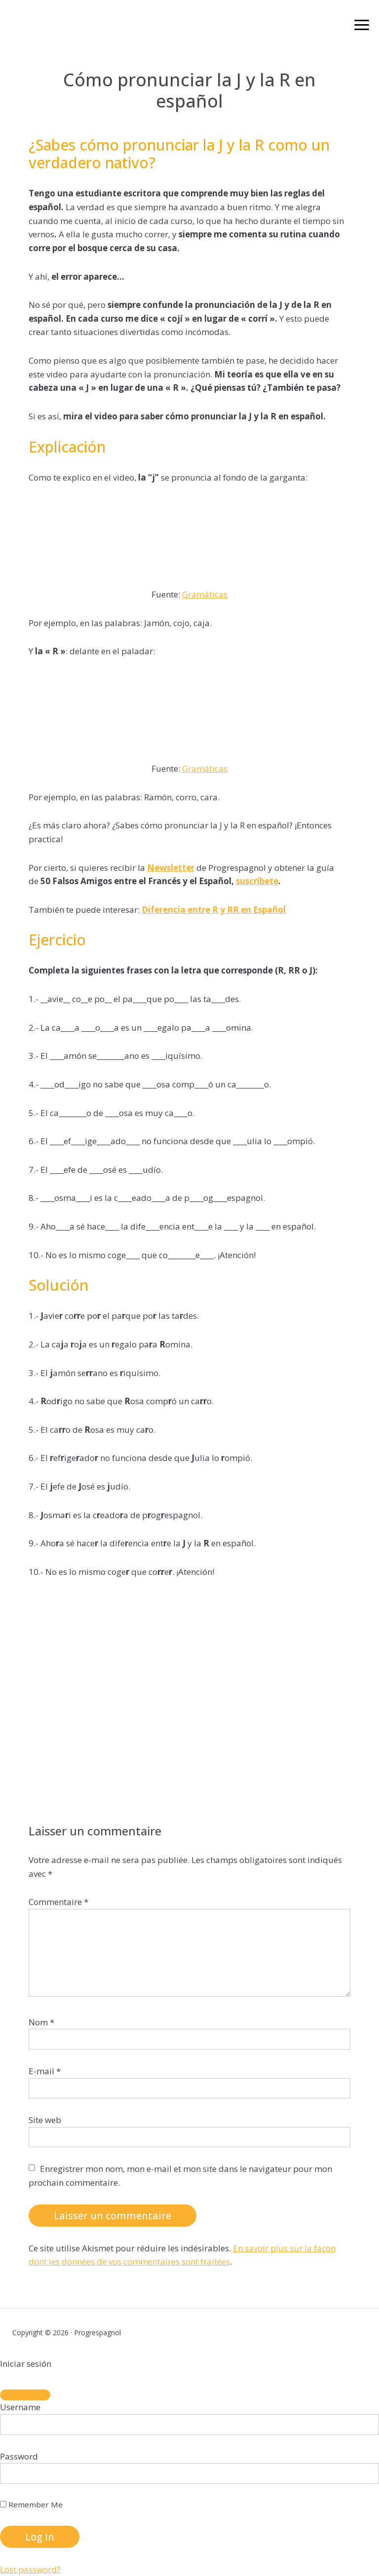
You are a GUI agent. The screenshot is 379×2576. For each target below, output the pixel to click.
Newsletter (170, 867)
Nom (41, 2022)
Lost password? (30, 2569)
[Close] (25, 2394)
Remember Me (31, 2504)
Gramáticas (204, 594)
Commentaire (58, 1901)
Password (19, 2456)
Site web (45, 2120)
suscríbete (257, 881)
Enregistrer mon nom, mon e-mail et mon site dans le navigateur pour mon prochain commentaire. (180, 2175)
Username (20, 2407)
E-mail (45, 2071)
